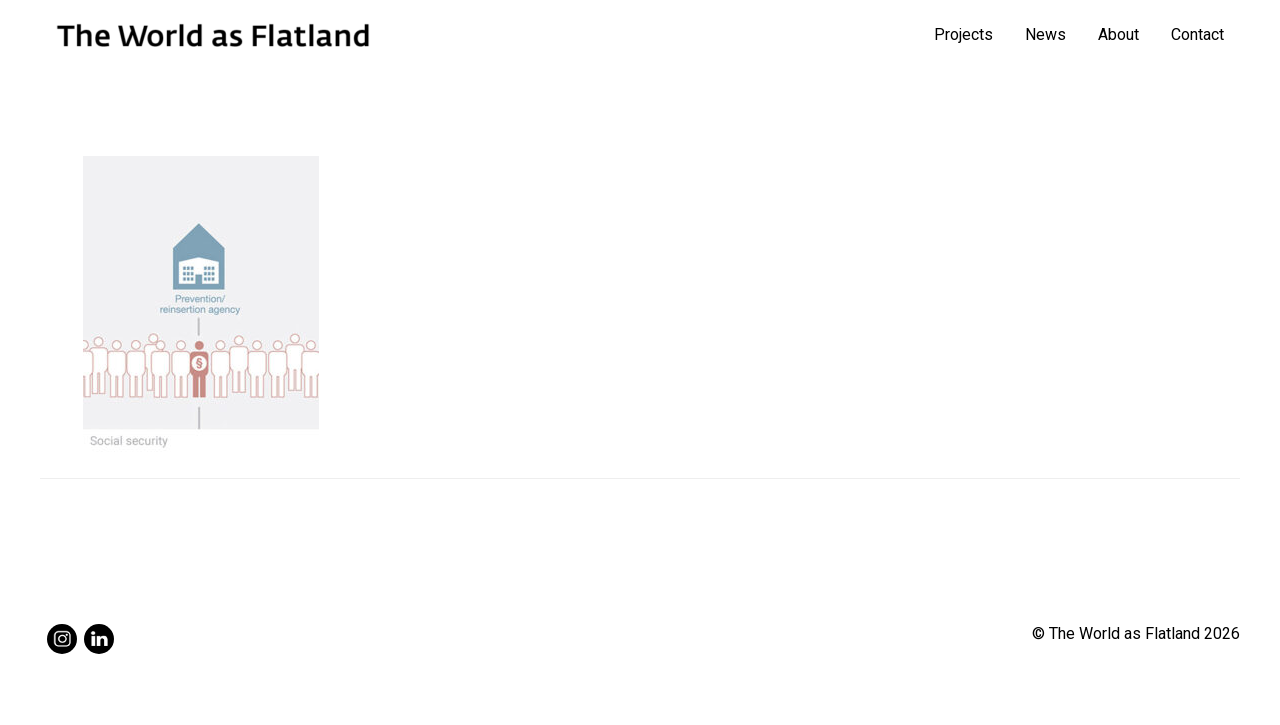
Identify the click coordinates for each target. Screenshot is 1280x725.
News (1045, 34)
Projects (963, 34)
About (1118, 34)
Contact (1197, 34)
